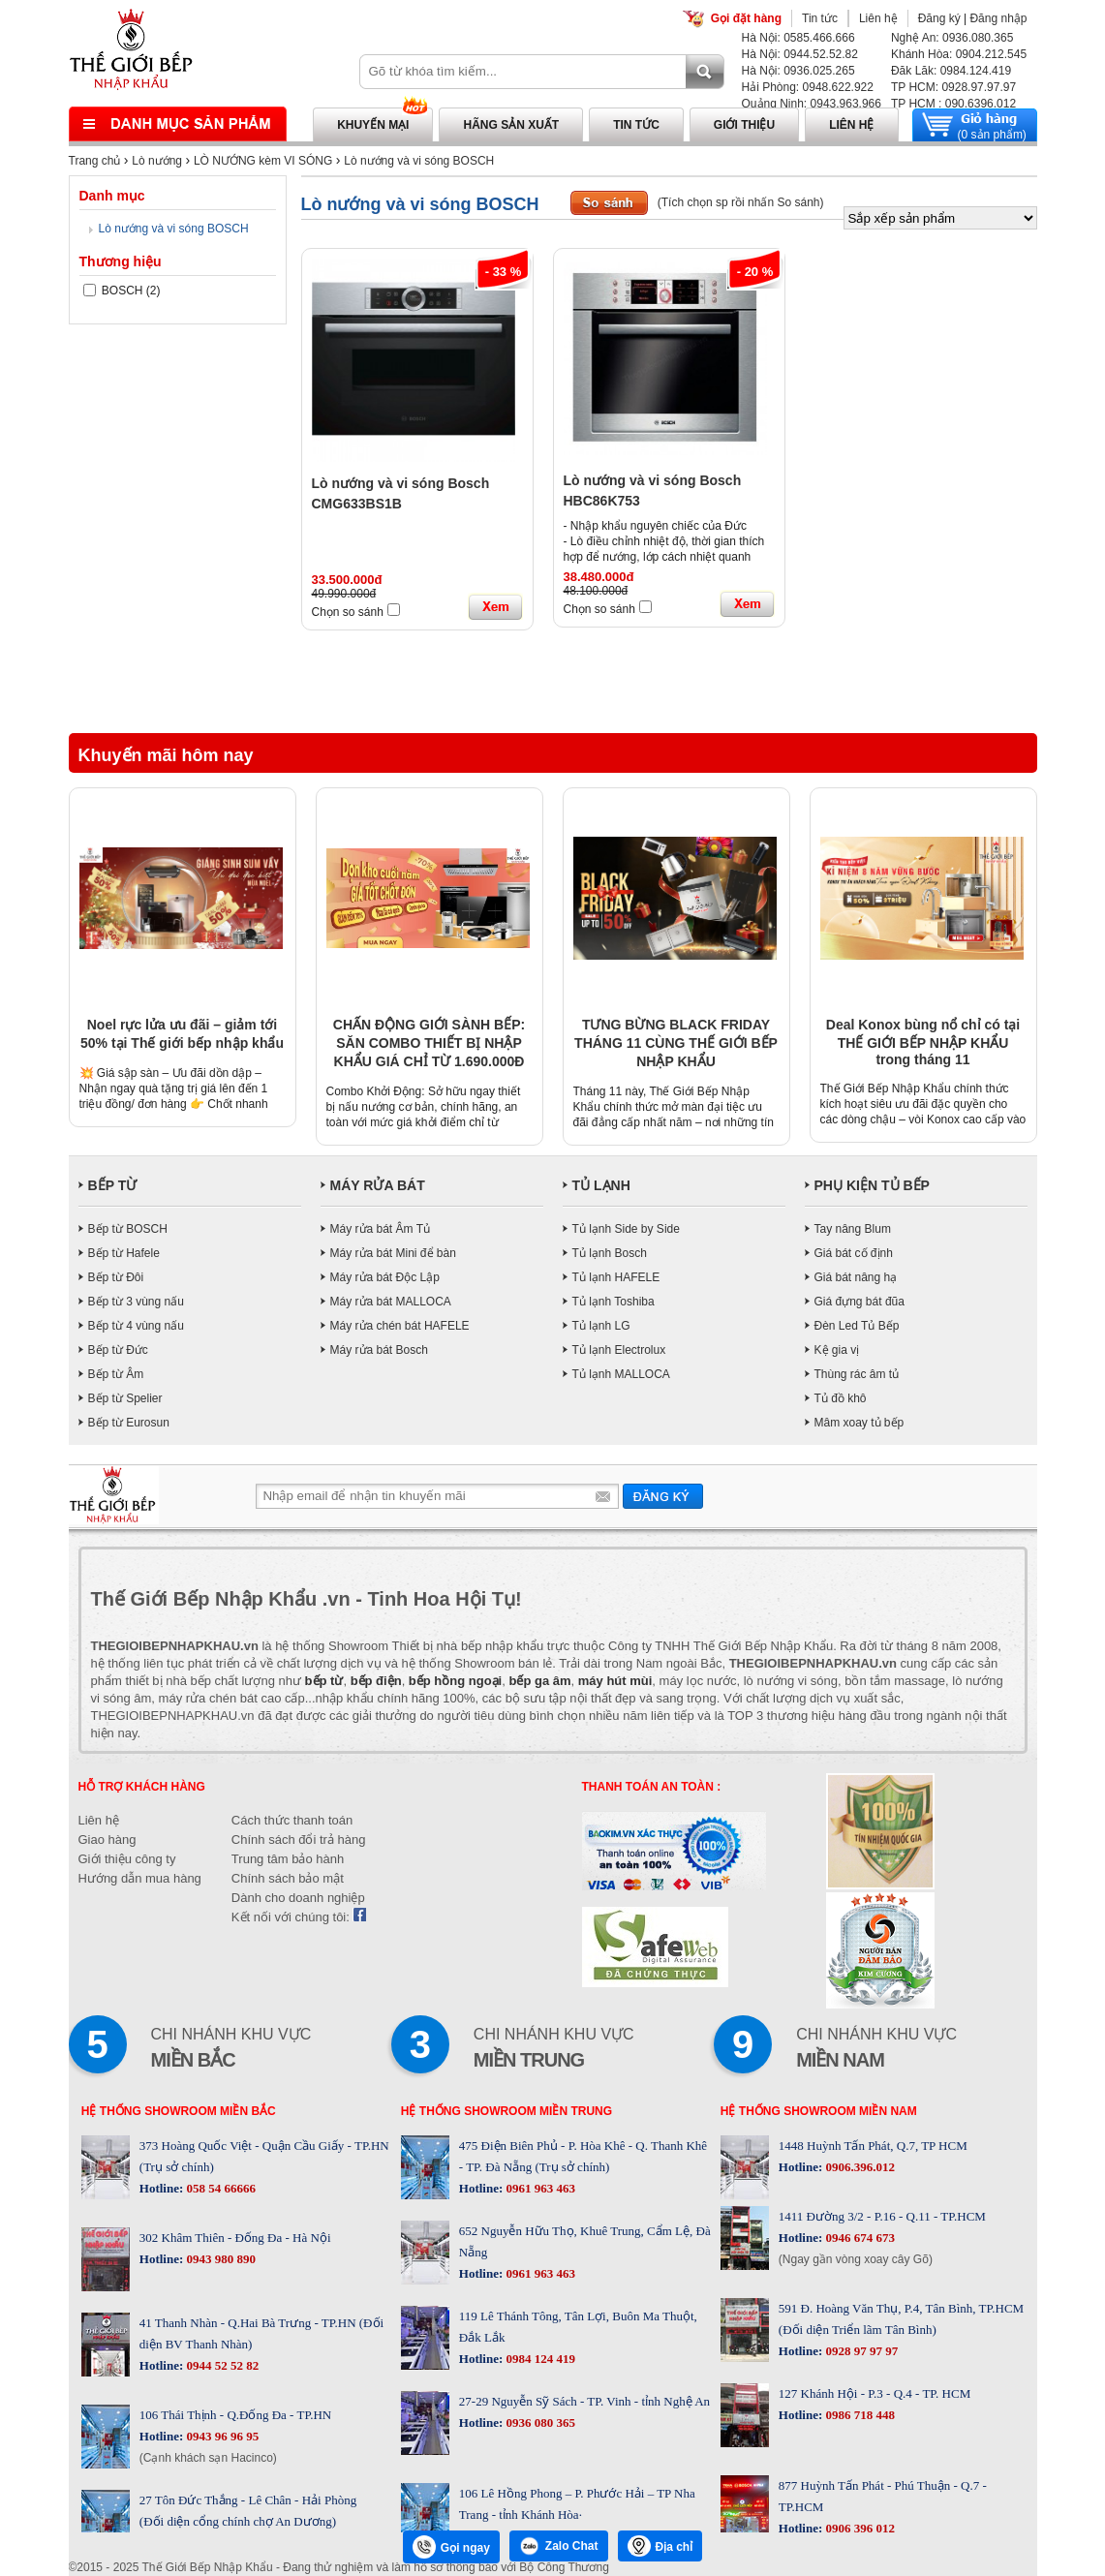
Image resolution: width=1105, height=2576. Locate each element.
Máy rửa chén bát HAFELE (400, 1326)
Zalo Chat (559, 2546)
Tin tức (820, 18)
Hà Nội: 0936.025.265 (798, 70)
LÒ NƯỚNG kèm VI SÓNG (263, 161)
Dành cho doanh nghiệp (298, 1897)
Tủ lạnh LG (601, 1326)
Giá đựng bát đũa (859, 1301)
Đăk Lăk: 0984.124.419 (951, 70)
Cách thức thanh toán (292, 1820)
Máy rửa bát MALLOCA (390, 1301)
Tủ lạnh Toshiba (613, 1301)
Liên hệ (878, 18)
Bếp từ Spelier (125, 1398)
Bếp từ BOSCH (128, 1229)
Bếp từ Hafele (124, 1253)
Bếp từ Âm (116, 1374)
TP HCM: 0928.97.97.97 (953, 87)
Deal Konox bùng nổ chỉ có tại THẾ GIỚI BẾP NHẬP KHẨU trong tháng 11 (923, 1042)
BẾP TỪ (113, 1185)
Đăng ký (939, 18)
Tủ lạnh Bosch (609, 1253)
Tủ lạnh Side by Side (626, 1229)
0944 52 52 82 (221, 2365)
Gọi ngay (451, 2547)
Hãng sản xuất (511, 125)
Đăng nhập (998, 18)
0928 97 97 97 (860, 2351)
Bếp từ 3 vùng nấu (136, 1301)
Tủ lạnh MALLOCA (621, 1374)
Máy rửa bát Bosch (379, 1350)
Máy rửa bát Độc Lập (385, 1277)
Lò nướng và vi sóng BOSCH (419, 161)
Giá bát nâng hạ (856, 1277)
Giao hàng (107, 1839)
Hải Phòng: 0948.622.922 (808, 87)
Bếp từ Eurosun (128, 1422)
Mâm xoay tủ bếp (859, 1422)
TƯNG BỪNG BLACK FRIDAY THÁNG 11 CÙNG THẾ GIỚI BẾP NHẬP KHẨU (676, 1043)
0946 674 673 (858, 2237)
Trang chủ (95, 161)
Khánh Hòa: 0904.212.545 (959, 54)
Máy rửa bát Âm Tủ (380, 1229)
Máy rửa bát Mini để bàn (393, 1253)
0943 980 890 (219, 2259)
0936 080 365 (539, 2422)
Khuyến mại (373, 125)
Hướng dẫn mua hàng (139, 1878)
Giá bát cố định (853, 1253)
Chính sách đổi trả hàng (298, 1839)
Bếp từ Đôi (116, 1277)
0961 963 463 (539, 2188)
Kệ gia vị (837, 1350)
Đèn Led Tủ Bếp (857, 1326)
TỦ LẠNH (601, 1185)
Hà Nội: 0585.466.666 (798, 38)
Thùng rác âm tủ (857, 1374)
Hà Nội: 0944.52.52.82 (800, 54)
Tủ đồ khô (840, 1398)
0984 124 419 (539, 2358)
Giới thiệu (744, 125)
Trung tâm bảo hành (287, 1859)
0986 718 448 (858, 2414)
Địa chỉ (660, 2546)
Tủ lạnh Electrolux (619, 1350)
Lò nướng (157, 161)
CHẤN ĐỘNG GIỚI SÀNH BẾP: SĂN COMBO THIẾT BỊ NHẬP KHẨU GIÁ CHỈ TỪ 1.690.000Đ (429, 1043)
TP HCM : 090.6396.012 (953, 103)
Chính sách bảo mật (287, 1878)
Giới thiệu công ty (127, 1859)
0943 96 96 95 (221, 2436)
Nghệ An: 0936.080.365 (952, 38)
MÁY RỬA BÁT (377, 1185)
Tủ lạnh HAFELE (616, 1277)
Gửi (663, 1496)
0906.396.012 (858, 2167)
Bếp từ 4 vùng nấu (136, 1326)
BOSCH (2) (122, 290)
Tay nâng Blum (852, 1229)
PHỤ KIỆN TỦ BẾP (872, 1185)
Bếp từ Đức (118, 1350)
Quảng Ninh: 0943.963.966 (811, 103)
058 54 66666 (219, 2188)
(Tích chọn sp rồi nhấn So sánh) (741, 202)
